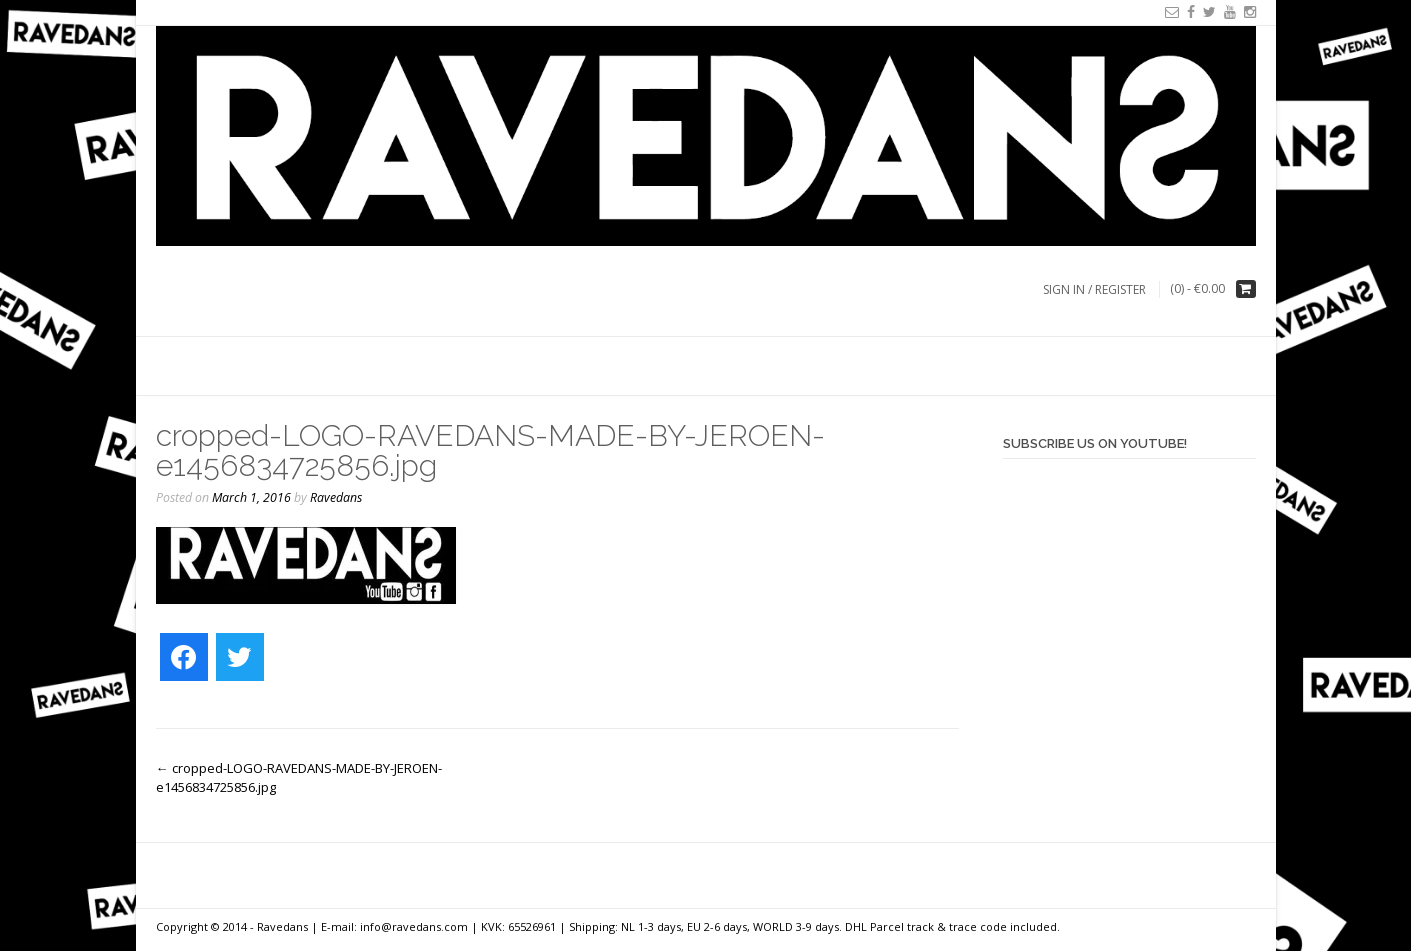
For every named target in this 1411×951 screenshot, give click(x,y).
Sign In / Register (1094, 289)
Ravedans (336, 497)
